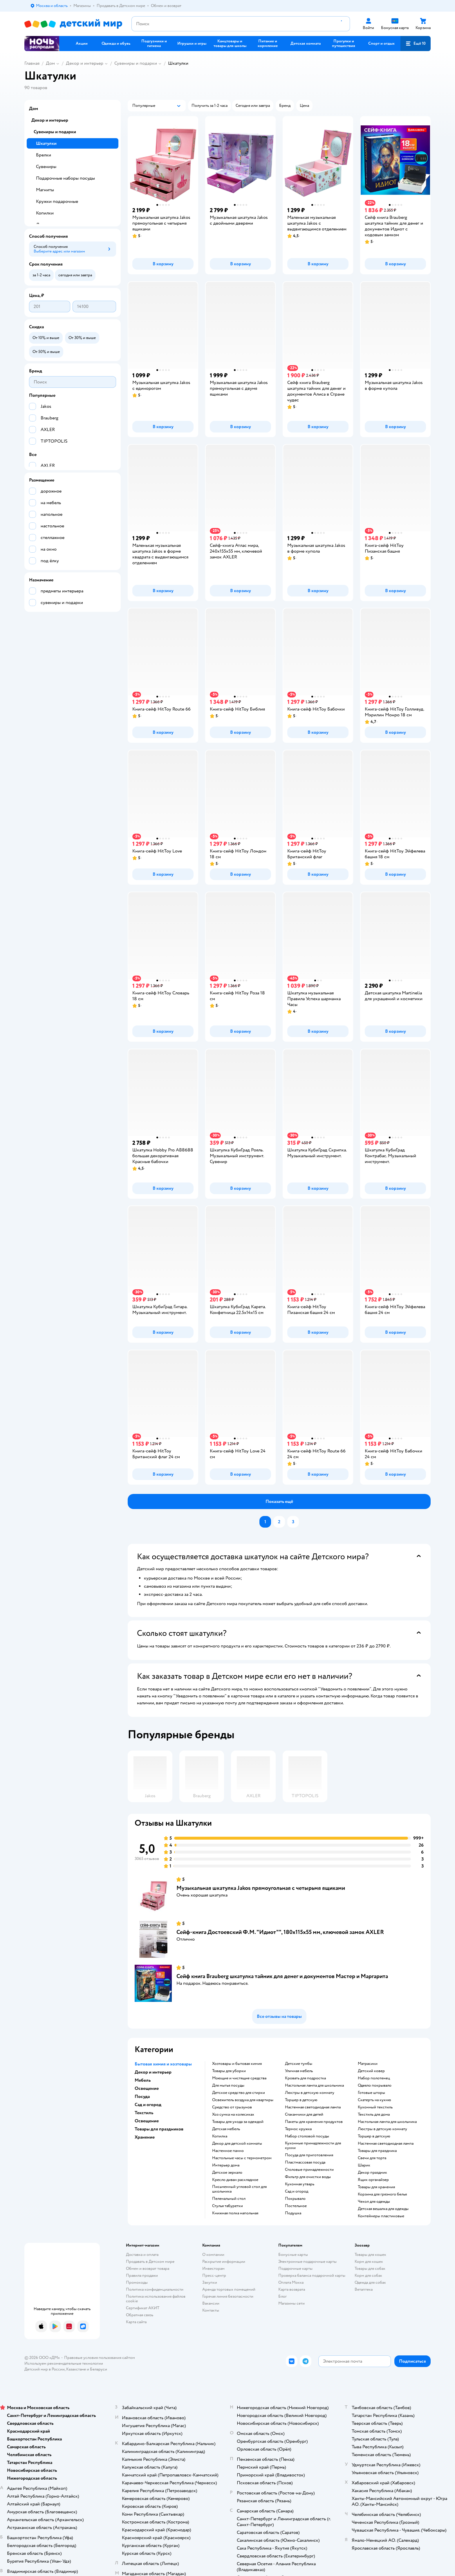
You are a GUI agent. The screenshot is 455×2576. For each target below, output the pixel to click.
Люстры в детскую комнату (309, 2092)
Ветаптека (364, 2289)
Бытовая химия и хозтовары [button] (163, 2064)
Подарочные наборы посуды (65, 178)
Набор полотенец (374, 2078)
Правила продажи (142, 2275)
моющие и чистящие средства (239, 2078)
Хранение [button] (145, 2137)
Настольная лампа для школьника (314, 2085)
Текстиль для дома (374, 2114)
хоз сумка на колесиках (233, 2114)
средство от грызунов (232, 2107)
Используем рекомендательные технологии (63, 2363)
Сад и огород (296, 2191)
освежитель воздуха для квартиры (242, 2100)
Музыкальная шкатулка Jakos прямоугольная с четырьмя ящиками (260, 1888)
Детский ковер (371, 2071)
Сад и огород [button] (148, 2105)
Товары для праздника (377, 2150)
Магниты (45, 190)
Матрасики (368, 2063)
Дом (50, 63)
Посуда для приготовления (309, 2155)
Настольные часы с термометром (242, 2158)
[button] (415, 43)
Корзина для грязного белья (382, 2194)
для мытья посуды (228, 2085)
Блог (282, 2296)
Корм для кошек (369, 2261)
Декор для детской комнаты (237, 2143)
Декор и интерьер (84, 63)
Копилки (45, 213)
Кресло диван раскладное (235, 2179)
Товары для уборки (229, 2071)
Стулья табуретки (227, 2206)
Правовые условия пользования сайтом (99, 2357)
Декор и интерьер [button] (153, 2072)
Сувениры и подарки (135, 63)
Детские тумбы (298, 2063)
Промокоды (137, 2282)
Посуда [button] (142, 2096)
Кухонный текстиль (375, 2107)
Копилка (219, 2136)
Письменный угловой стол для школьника (239, 2189)
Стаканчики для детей (304, 2114)
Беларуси (98, 2369)
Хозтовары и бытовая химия (237, 2063)
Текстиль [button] (144, 2113)
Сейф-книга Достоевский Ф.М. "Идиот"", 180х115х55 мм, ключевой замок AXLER (280, 1932)
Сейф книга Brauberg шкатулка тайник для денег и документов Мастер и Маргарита (282, 1976)
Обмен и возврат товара (147, 2268)
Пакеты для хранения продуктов (314, 2121)
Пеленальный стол (228, 2198)
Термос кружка (298, 2129)
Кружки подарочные (57, 201)
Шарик (364, 2165)
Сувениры (46, 167)
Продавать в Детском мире (150, 2261)
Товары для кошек (370, 2254)
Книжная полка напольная (235, 2213)
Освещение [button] (147, 2088)
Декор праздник (372, 2172)
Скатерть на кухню (374, 2100)
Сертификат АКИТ (142, 2307)
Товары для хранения (376, 2187)
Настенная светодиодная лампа (313, 2107)
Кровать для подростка (305, 2078)
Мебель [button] (143, 2080)
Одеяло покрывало (374, 2085)
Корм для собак (368, 2275)
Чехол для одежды (374, 2201)
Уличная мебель (299, 2071)
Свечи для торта (372, 2158)
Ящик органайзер (373, 2179)
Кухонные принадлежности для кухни (313, 2145)
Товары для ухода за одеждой (237, 2121)
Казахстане (76, 2369)
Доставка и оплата (142, 2254)
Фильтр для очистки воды (308, 2177)
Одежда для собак (370, 2282)
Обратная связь (139, 2314)
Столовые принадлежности (309, 2169)
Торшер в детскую (301, 2100)
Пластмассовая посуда (305, 2162)
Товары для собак (370, 2268)
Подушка (293, 2213)
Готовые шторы (371, 2092)
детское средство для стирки (238, 2092)
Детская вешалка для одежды (383, 2209)
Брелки (43, 155)
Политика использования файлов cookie (155, 2298)
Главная (31, 63)
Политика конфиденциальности (154, 2289)
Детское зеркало (227, 2172)
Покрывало (295, 2198)
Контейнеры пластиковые (381, 2216)
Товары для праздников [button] (159, 2129)
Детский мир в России (44, 2369)
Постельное (296, 2206)
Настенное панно (228, 2150)
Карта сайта (136, 2321)
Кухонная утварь (299, 2184)
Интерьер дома (225, 2165)
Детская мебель (226, 2129)
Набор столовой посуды (307, 2136)
